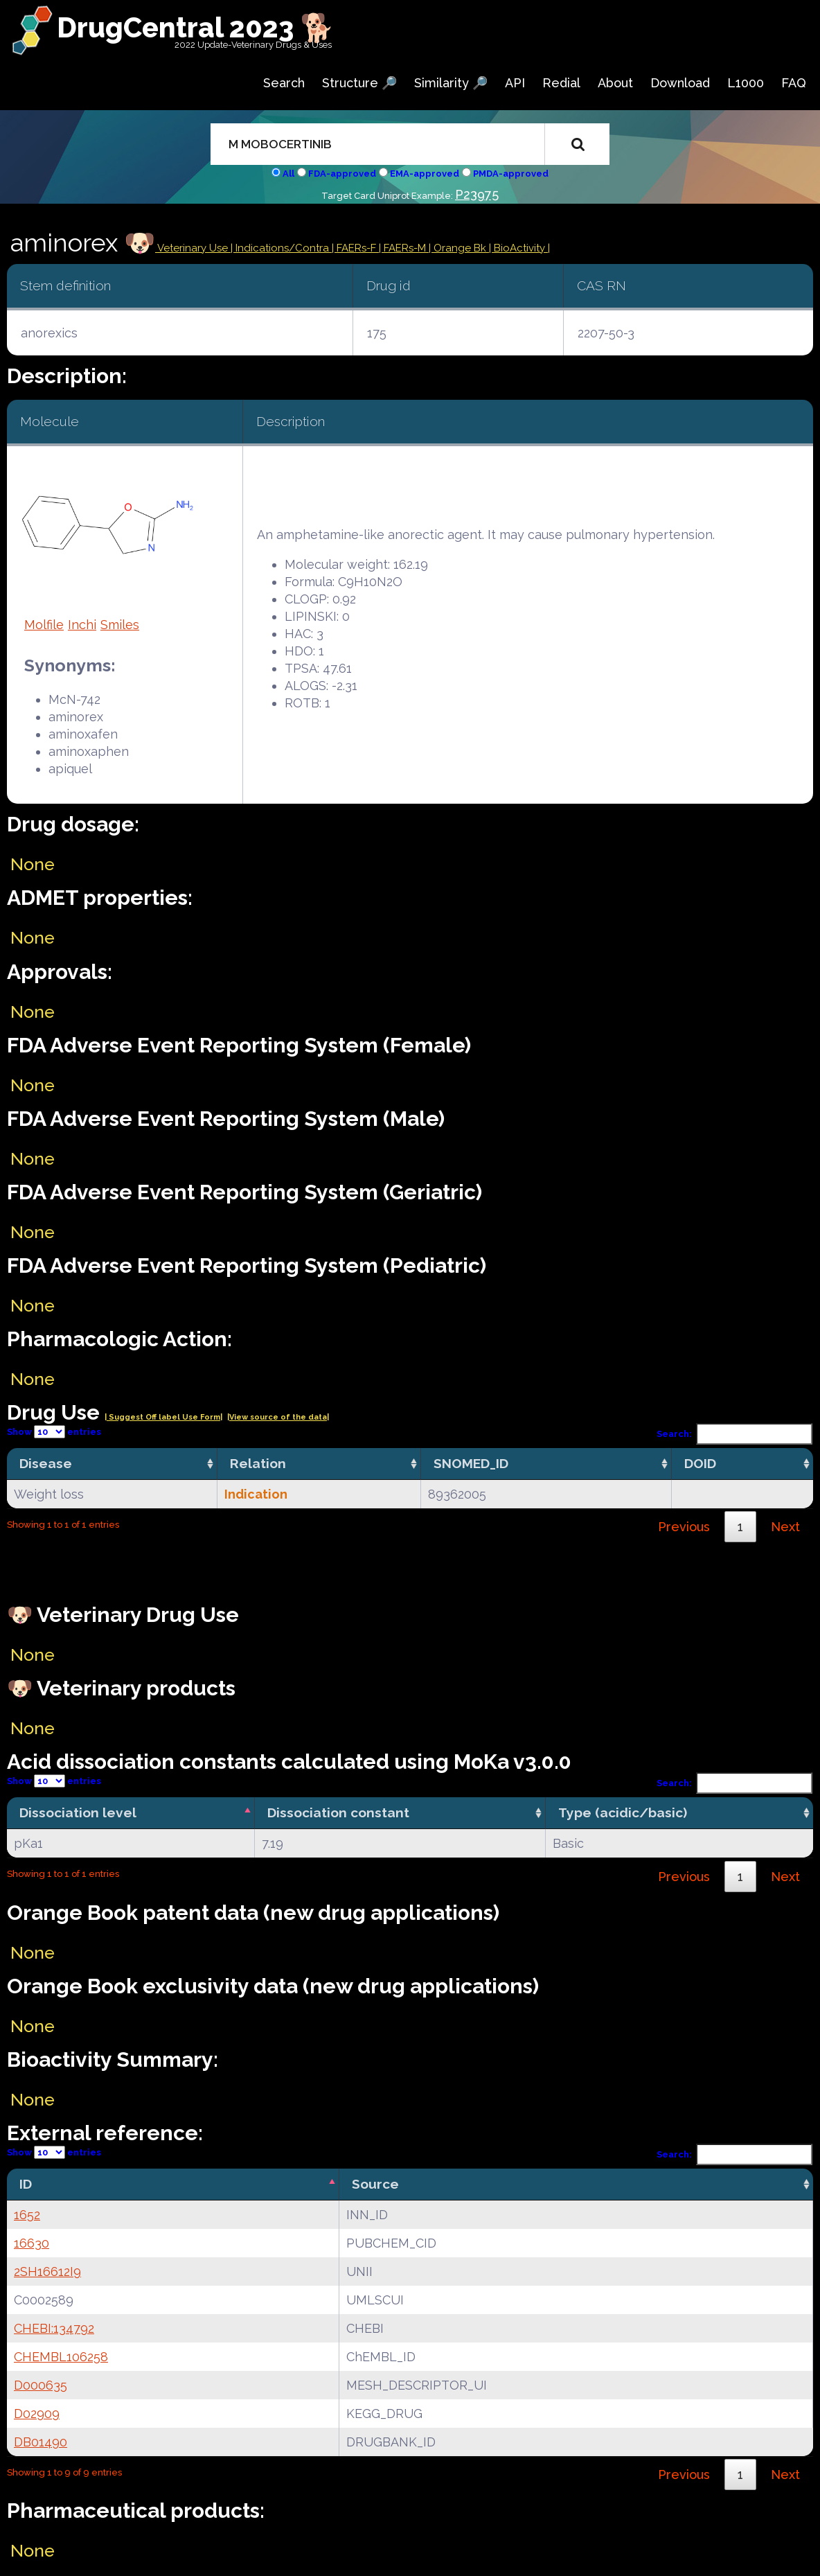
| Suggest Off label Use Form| (163, 1417)
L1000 (745, 83)
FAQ (793, 83)
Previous (684, 1526)
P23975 (477, 194)
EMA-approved (424, 173)
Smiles (119, 624)
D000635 (40, 2385)
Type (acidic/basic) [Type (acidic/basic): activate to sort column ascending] (622, 1812)
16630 (31, 2243)
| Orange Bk (459, 248)
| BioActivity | (519, 248)
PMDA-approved (511, 173)
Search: (735, 1434)
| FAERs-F (355, 248)
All (288, 173)
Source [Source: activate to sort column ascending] (375, 2183)
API (515, 83)
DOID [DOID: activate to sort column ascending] (700, 1463)
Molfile (44, 624)
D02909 (37, 2413)
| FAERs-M (404, 248)
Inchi (82, 624)
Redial (561, 83)
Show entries (54, 1431)
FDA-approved (342, 173)
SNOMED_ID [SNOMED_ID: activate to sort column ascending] (471, 1463)
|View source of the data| (278, 1417)
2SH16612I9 (47, 2271)
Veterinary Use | (195, 248)
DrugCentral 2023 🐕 (196, 27)
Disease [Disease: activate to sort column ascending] (45, 1463)
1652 (27, 2214)
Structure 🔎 (359, 83)
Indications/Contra (283, 248)
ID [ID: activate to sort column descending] (25, 2183)
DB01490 (40, 2442)
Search (284, 83)
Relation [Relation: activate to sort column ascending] (258, 1463)
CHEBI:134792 (54, 2328)
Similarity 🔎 (451, 83)
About (615, 83)
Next (785, 1526)
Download (680, 83)
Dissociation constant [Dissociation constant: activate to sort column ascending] (338, 1812)
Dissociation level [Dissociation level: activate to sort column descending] (77, 1812)
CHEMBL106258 (61, 2356)
